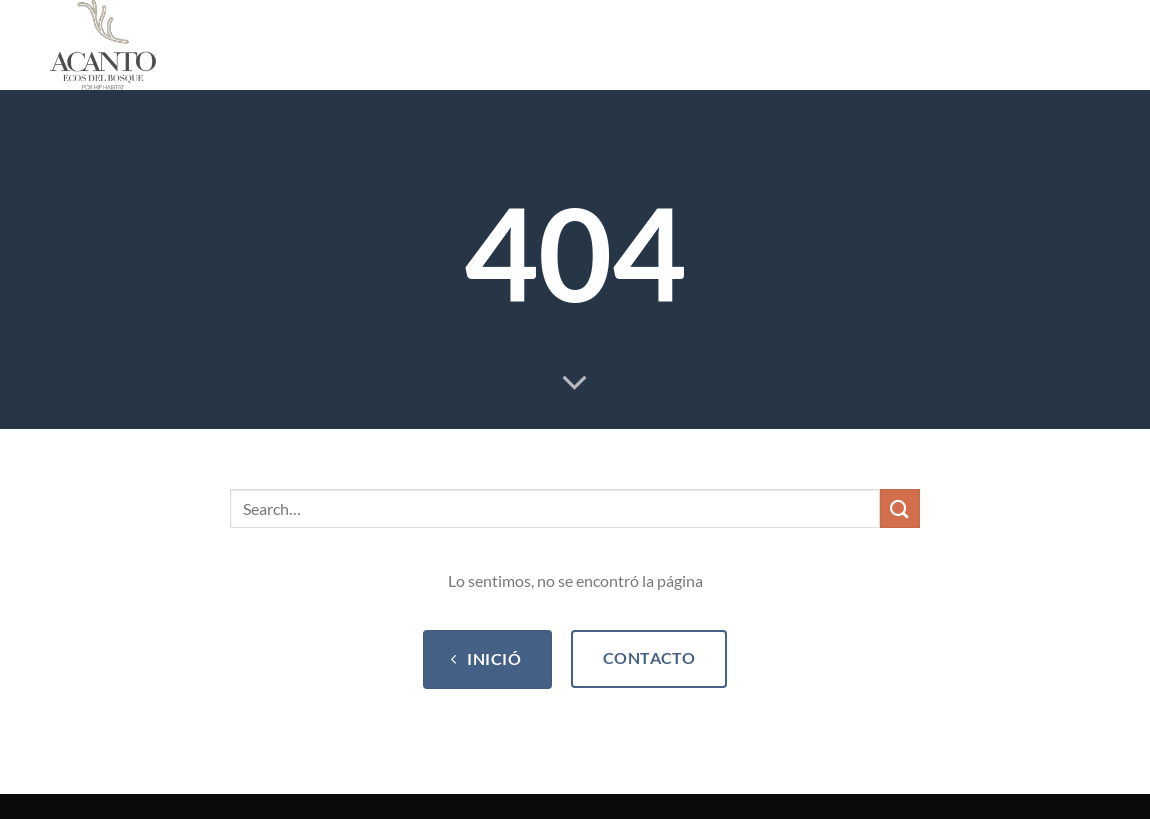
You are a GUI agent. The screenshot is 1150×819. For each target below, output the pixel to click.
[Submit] (900, 508)
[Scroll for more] (575, 384)
